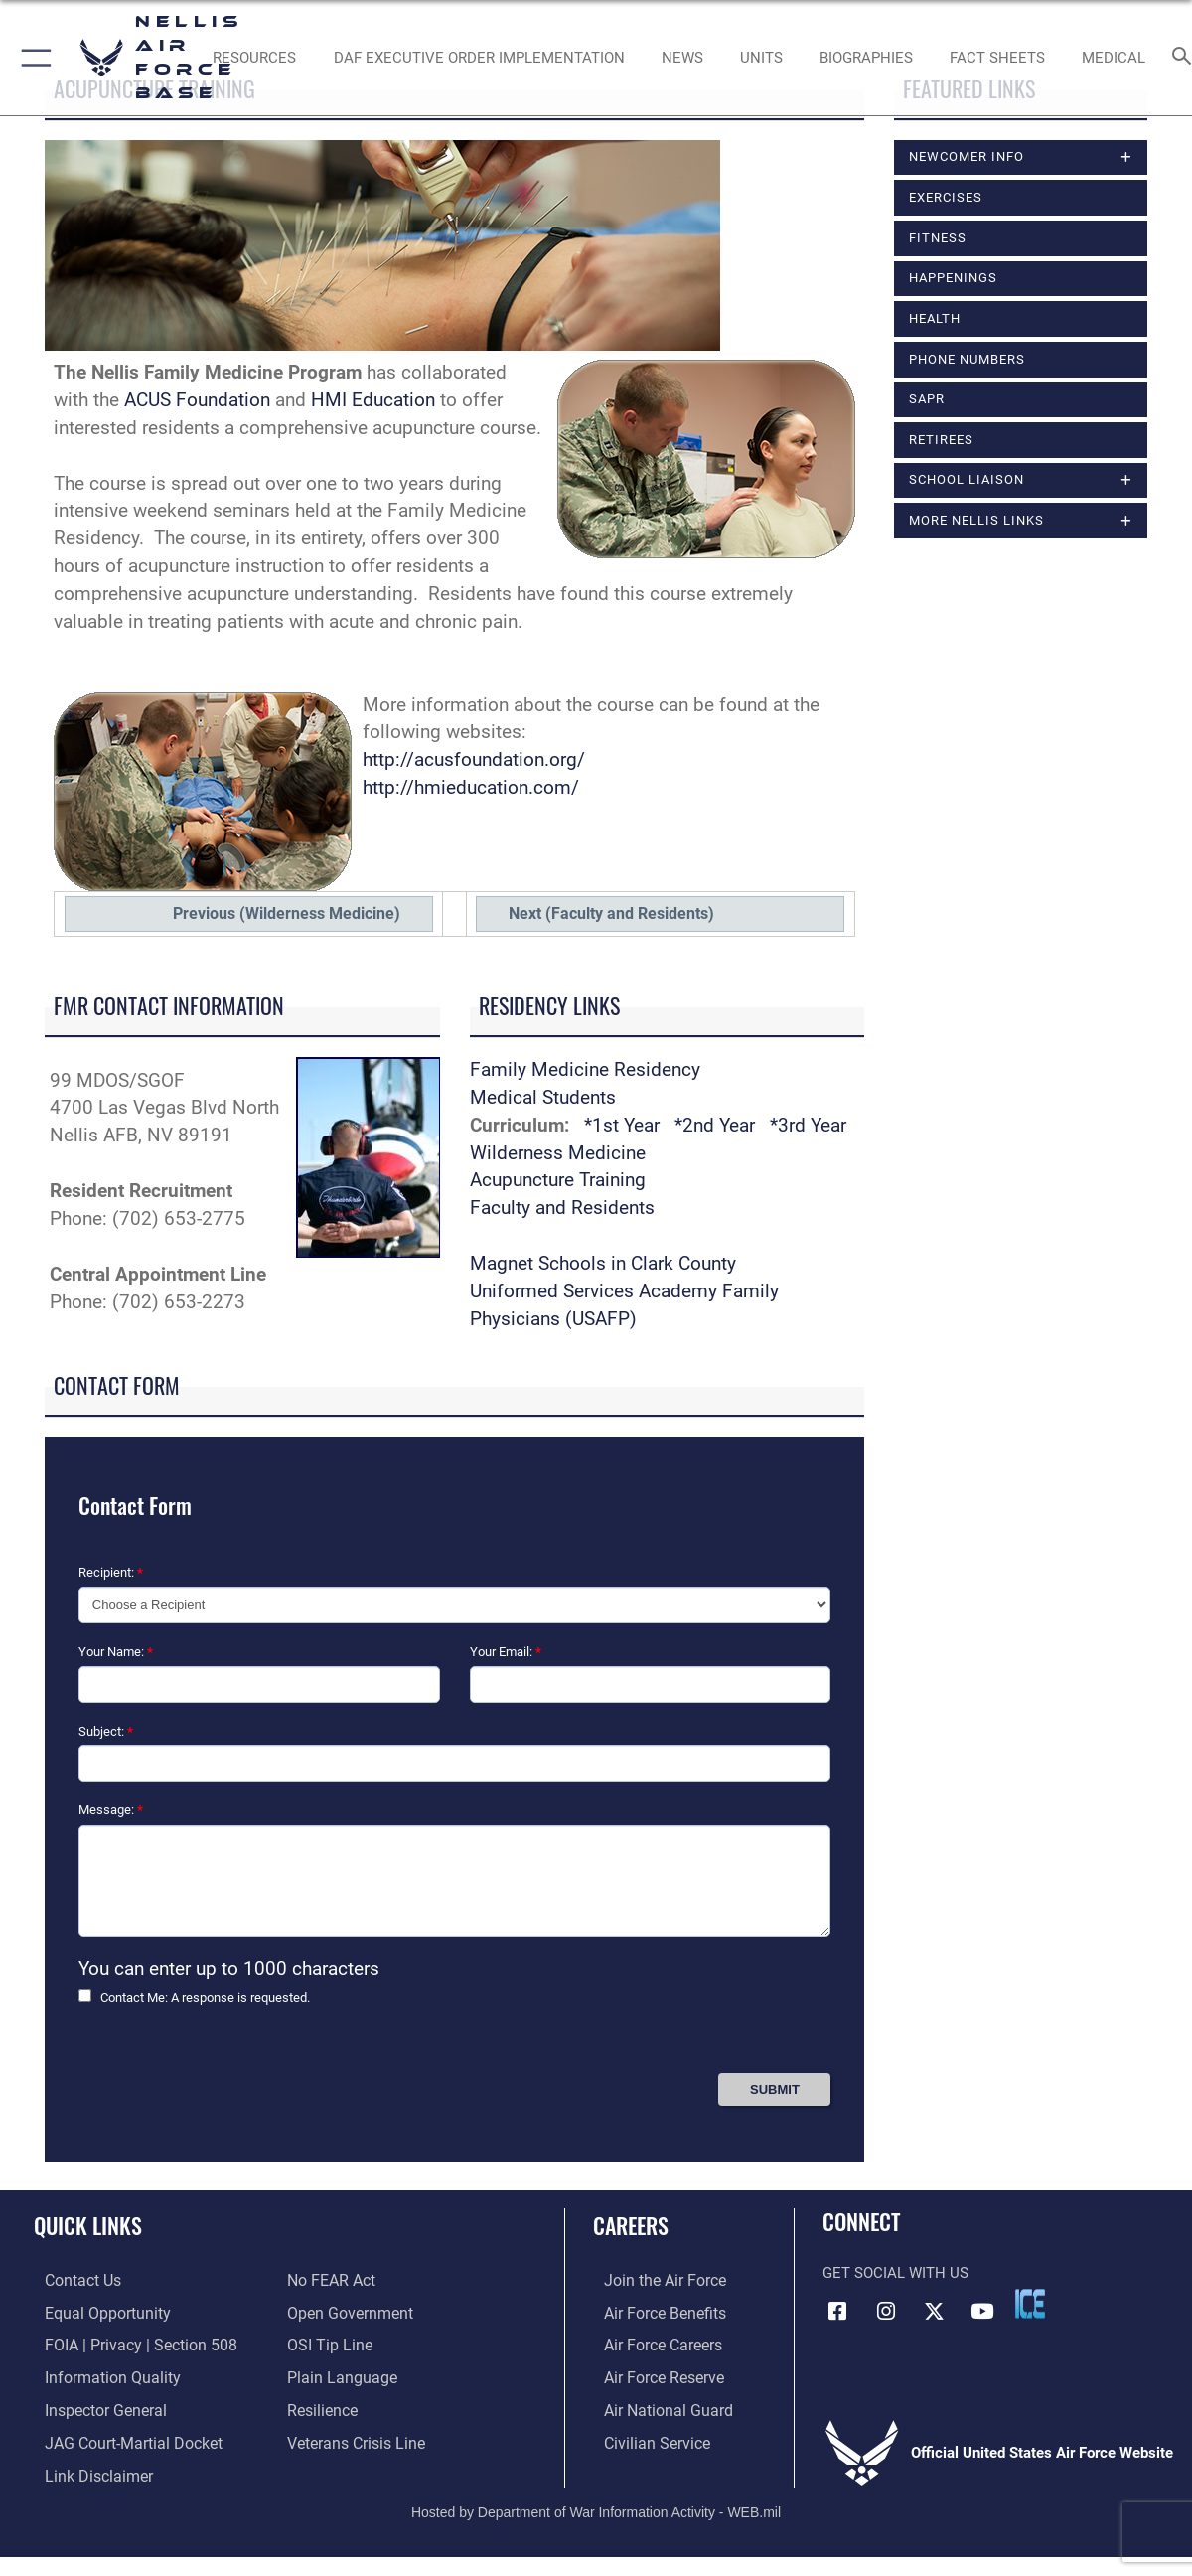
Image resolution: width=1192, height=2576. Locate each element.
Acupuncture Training (558, 1180)
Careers (631, 2224)
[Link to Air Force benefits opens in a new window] (652, 2311)
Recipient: (110, 1572)
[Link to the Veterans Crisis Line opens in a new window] (354, 2437)
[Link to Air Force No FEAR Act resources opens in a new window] (330, 2280)
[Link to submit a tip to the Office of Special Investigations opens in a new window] (327, 2342)
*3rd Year (808, 1125)
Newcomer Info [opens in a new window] (966, 156)
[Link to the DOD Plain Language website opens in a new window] (337, 2373)
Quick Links (88, 2224)
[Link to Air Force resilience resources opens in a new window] (321, 2405)
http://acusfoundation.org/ (474, 760)
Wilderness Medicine (558, 1153)
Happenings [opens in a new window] (953, 277)
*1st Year (622, 1125)
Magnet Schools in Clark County (603, 1264)
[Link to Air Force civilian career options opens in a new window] (643, 2437)
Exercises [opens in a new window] (945, 197)
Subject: (105, 1731)
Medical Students (543, 1098)
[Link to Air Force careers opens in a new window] (651, 2342)
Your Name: (115, 1651)
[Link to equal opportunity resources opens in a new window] (93, 2311)
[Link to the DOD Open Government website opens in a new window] (346, 2311)
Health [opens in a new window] (935, 318)
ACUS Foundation (197, 400)
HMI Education (373, 400)
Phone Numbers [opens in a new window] (967, 359)
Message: (110, 1809)
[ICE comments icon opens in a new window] (1030, 2304)
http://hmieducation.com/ (471, 788)
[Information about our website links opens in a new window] (85, 2468)
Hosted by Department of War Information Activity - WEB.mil (596, 2503)
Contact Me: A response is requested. (205, 1997)
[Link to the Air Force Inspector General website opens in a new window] (92, 2405)
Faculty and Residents (562, 1208)
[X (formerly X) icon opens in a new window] (934, 2311)
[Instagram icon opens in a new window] (886, 2311)
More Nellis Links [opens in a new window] (976, 520)
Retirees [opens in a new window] (941, 439)
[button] (32, 57)
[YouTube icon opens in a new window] (982, 2311)
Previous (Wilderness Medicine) (286, 913)
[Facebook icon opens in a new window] (837, 2311)
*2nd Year (717, 1125)
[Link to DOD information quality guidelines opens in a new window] (97, 2373)
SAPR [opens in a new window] (927, 398)
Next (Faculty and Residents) (611, 913)
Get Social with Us (895, 2273)
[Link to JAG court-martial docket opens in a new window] (119, 2437)
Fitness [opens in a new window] (938, 237)
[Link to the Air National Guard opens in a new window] (654, 2405)
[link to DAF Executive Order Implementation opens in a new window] (479, 57)
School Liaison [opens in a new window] (966, 479)
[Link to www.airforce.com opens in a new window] (652, 2280)
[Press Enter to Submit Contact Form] (774, 2089)
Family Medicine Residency (585, 1070)
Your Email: (505, 1651)
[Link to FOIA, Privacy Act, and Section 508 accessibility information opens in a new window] (125, 2342)
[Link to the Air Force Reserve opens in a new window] (651, 2373)
